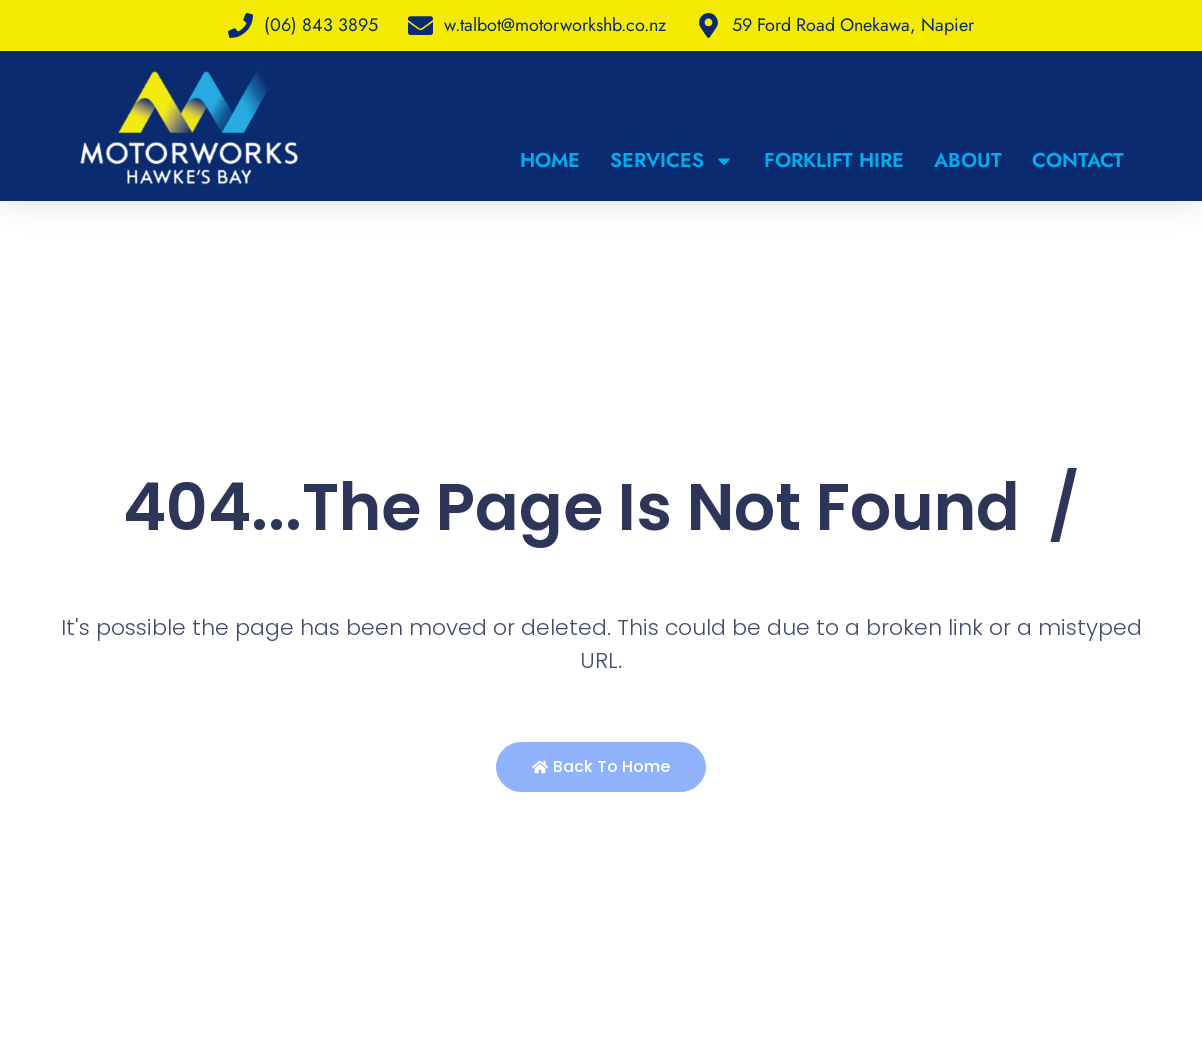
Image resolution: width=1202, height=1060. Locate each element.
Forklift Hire (834, 160)
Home (550, 160)
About (968, 160)
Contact (1078, 160)
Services (672, 161)
